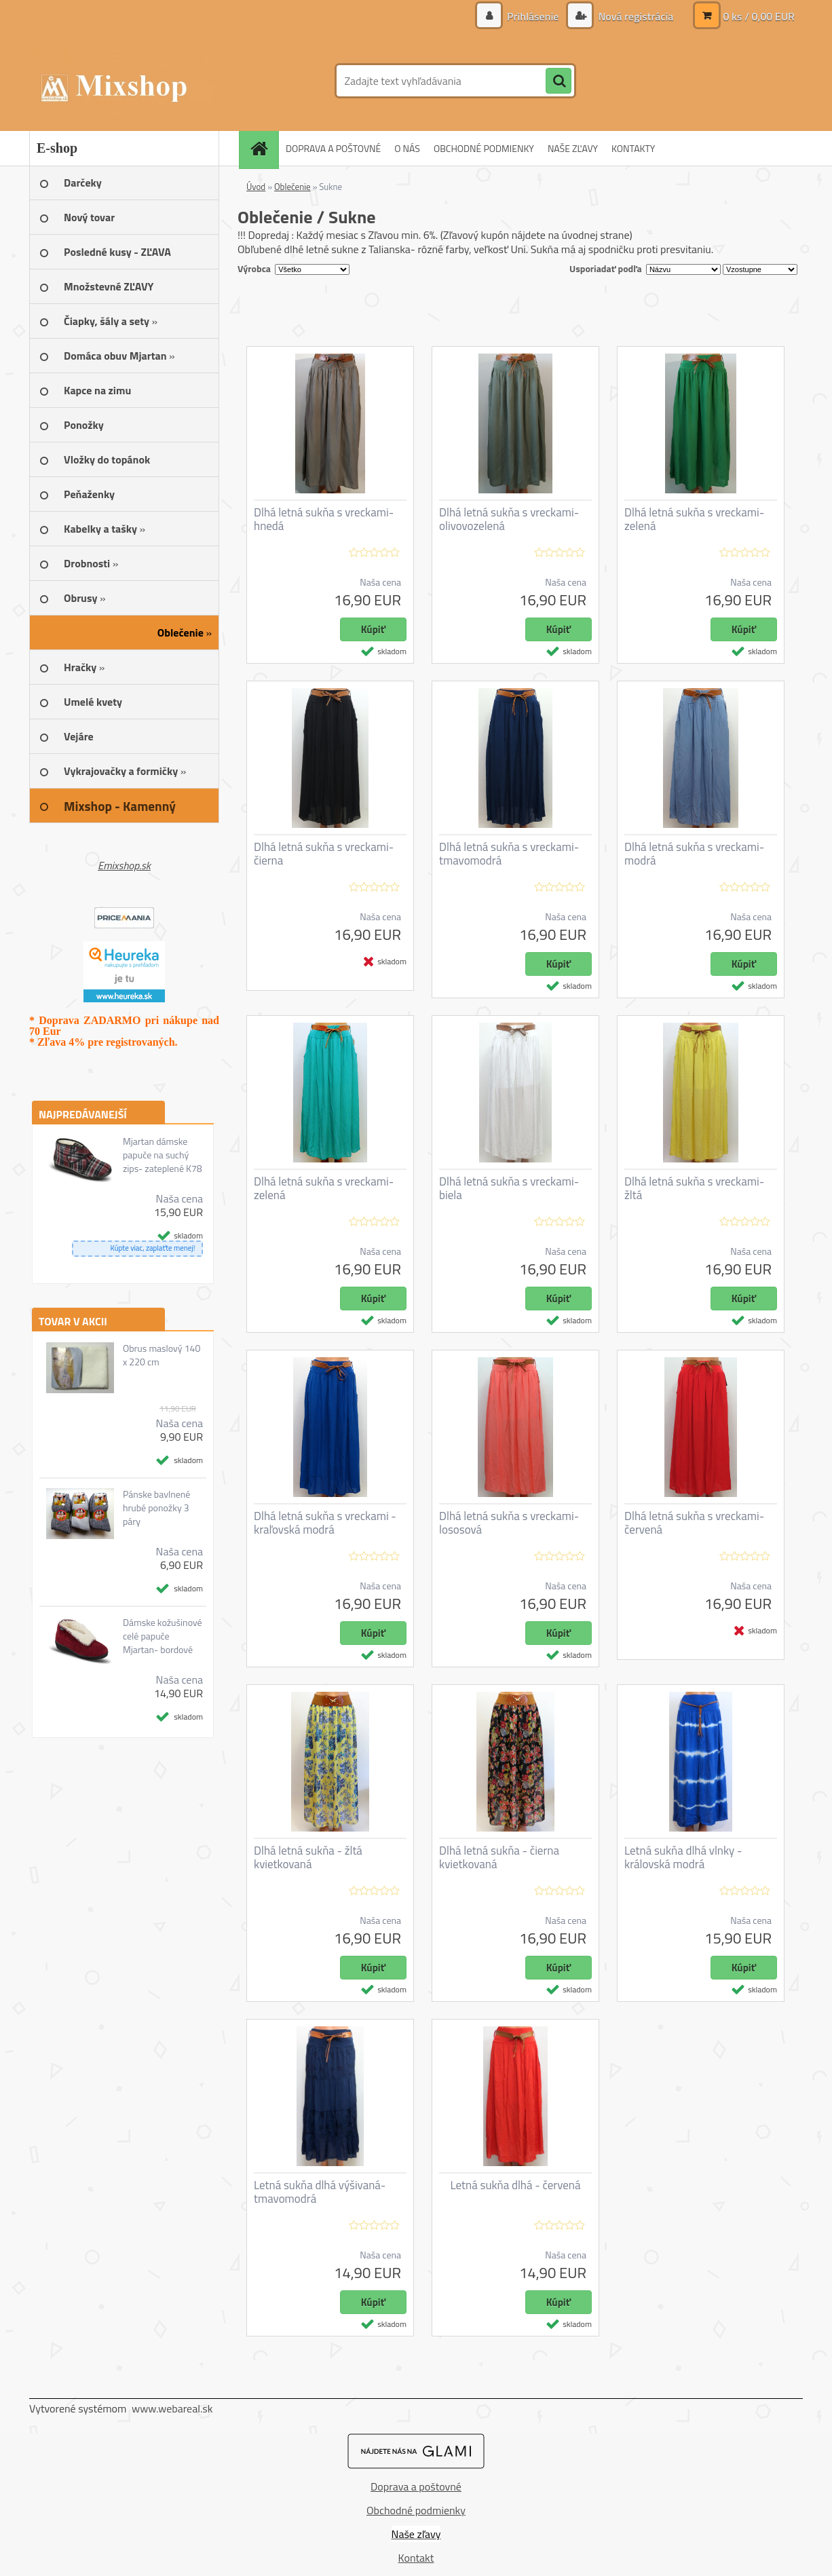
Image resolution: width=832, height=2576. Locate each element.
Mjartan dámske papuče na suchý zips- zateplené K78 (162, 1155)
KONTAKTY (633, 148)
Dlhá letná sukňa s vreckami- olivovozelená (509, 519)
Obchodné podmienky (416, 2510)
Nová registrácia (634, 16)
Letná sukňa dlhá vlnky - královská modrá (683, 1857)
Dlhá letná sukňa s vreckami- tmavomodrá (509, 853)
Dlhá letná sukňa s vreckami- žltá (694, 1188)
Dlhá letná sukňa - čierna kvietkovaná (499, 1857)
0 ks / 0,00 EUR (759, 16)
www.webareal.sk (172, 2408)
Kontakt (416, 2558)
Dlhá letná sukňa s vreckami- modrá (694, 853)
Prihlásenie (533, 16)
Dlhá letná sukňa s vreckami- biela (509, 1188)
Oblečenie (292, 186)
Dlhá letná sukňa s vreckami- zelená (694, 519)
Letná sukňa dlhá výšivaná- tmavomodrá (319, 2191)
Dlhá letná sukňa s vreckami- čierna (324, 853)
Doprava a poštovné (416, 2486)
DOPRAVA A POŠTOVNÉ (333, 148)
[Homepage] (263, 148)
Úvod (255, 186)
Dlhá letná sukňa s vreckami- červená (694, 1522)
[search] (558, 81)
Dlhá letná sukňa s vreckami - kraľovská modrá (325, 1522)
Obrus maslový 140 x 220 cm (161, 1355)
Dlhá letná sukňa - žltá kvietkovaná (308, 1857)
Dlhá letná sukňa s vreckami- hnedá (324, 519)
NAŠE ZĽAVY (573, 148)
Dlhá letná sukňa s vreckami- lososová (509, 1522)
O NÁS (407, 148)
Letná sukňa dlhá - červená (516, 2185)
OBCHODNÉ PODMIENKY (484, 148)
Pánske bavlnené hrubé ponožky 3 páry (156, 1508)
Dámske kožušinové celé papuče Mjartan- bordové (162, 1636)
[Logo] (122, 81)
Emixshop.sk (124, 865)
